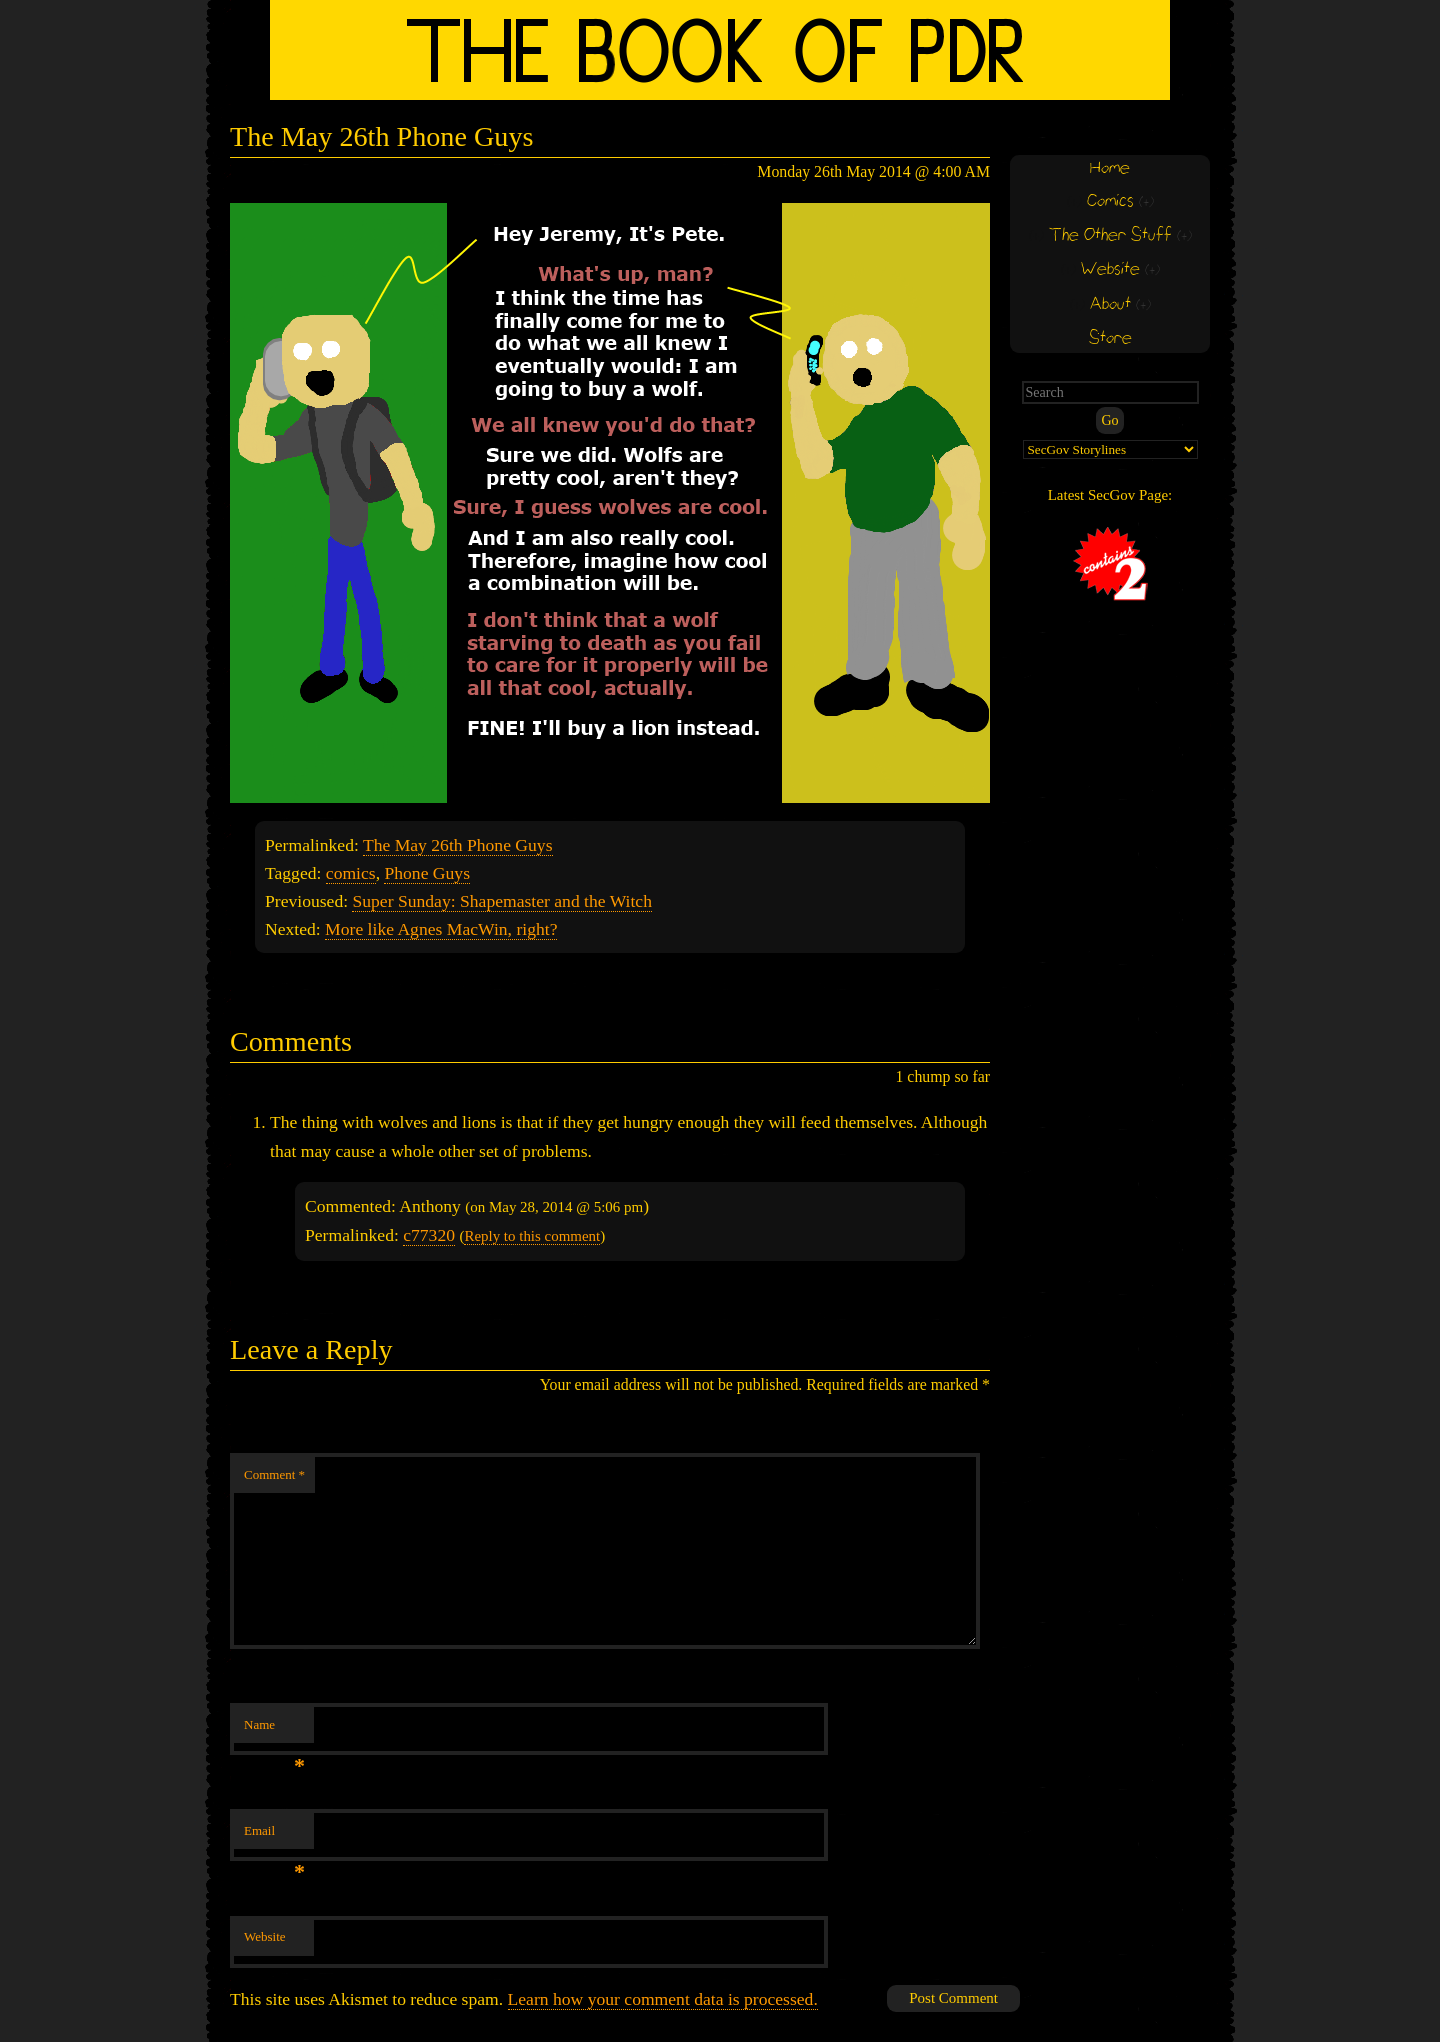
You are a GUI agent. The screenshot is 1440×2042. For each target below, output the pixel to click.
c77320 (429, 1235)
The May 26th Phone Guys (458, 845)
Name (274, 1730)
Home (1110, 168)
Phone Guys (427, 873)
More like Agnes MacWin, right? (441, 929)
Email (274, 1836)
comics (351, 873)
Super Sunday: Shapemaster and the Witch (501, 901)
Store (1110, 338)
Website (265, 1936)
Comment (274, 1474)
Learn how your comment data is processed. (663, 1999)
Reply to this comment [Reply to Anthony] (532, 1236)
